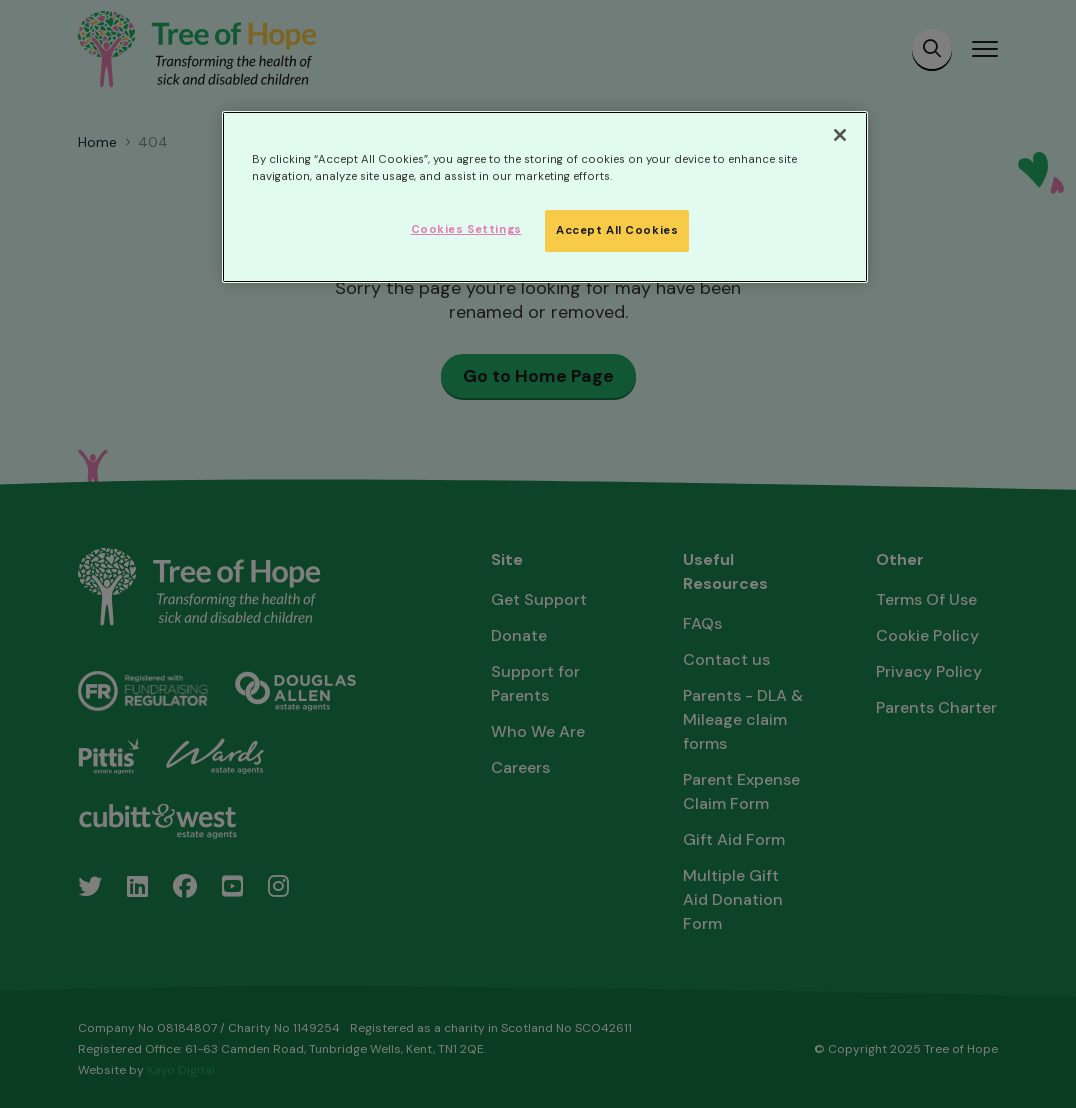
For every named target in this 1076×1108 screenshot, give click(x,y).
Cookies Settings (466, 229)
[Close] (840, 135)
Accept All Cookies (617, 230)
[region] (545, 197)
